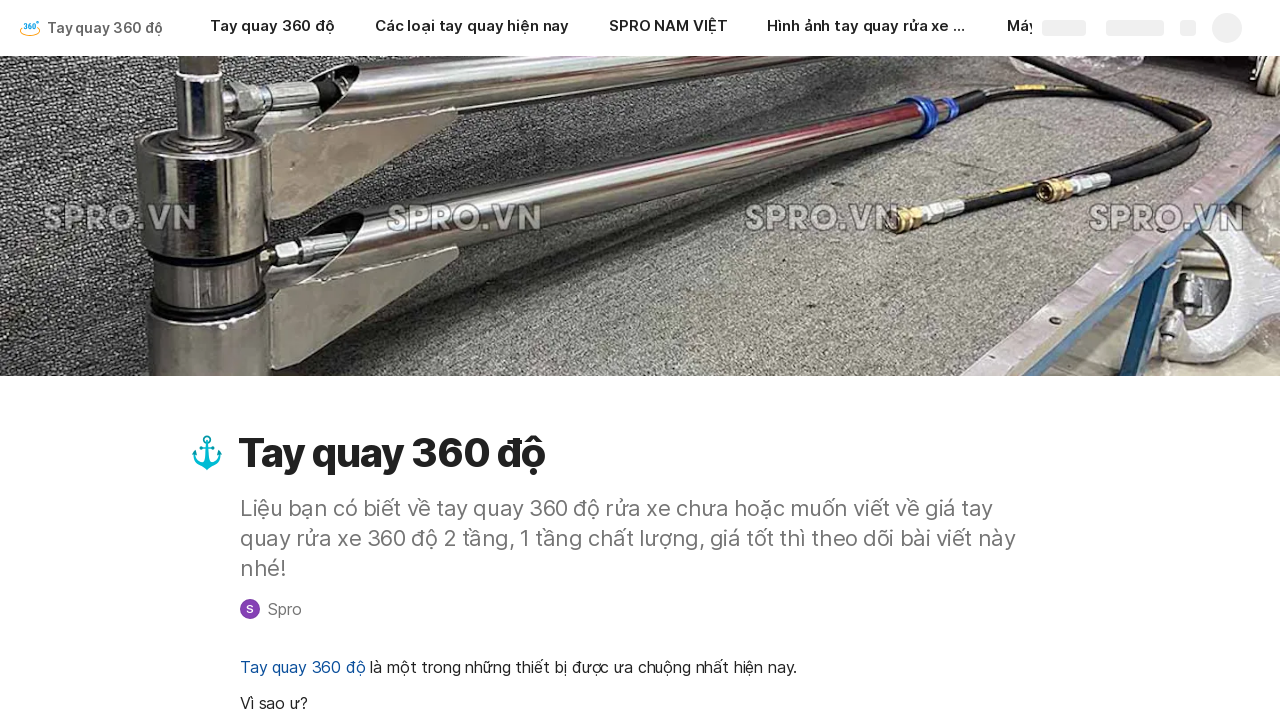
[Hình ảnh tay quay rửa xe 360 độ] (867, 28)
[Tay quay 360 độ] (272, 28)
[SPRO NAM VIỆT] (668, 28)
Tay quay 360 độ (105, 27)
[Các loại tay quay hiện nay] (472, 28)
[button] (207, 453)
